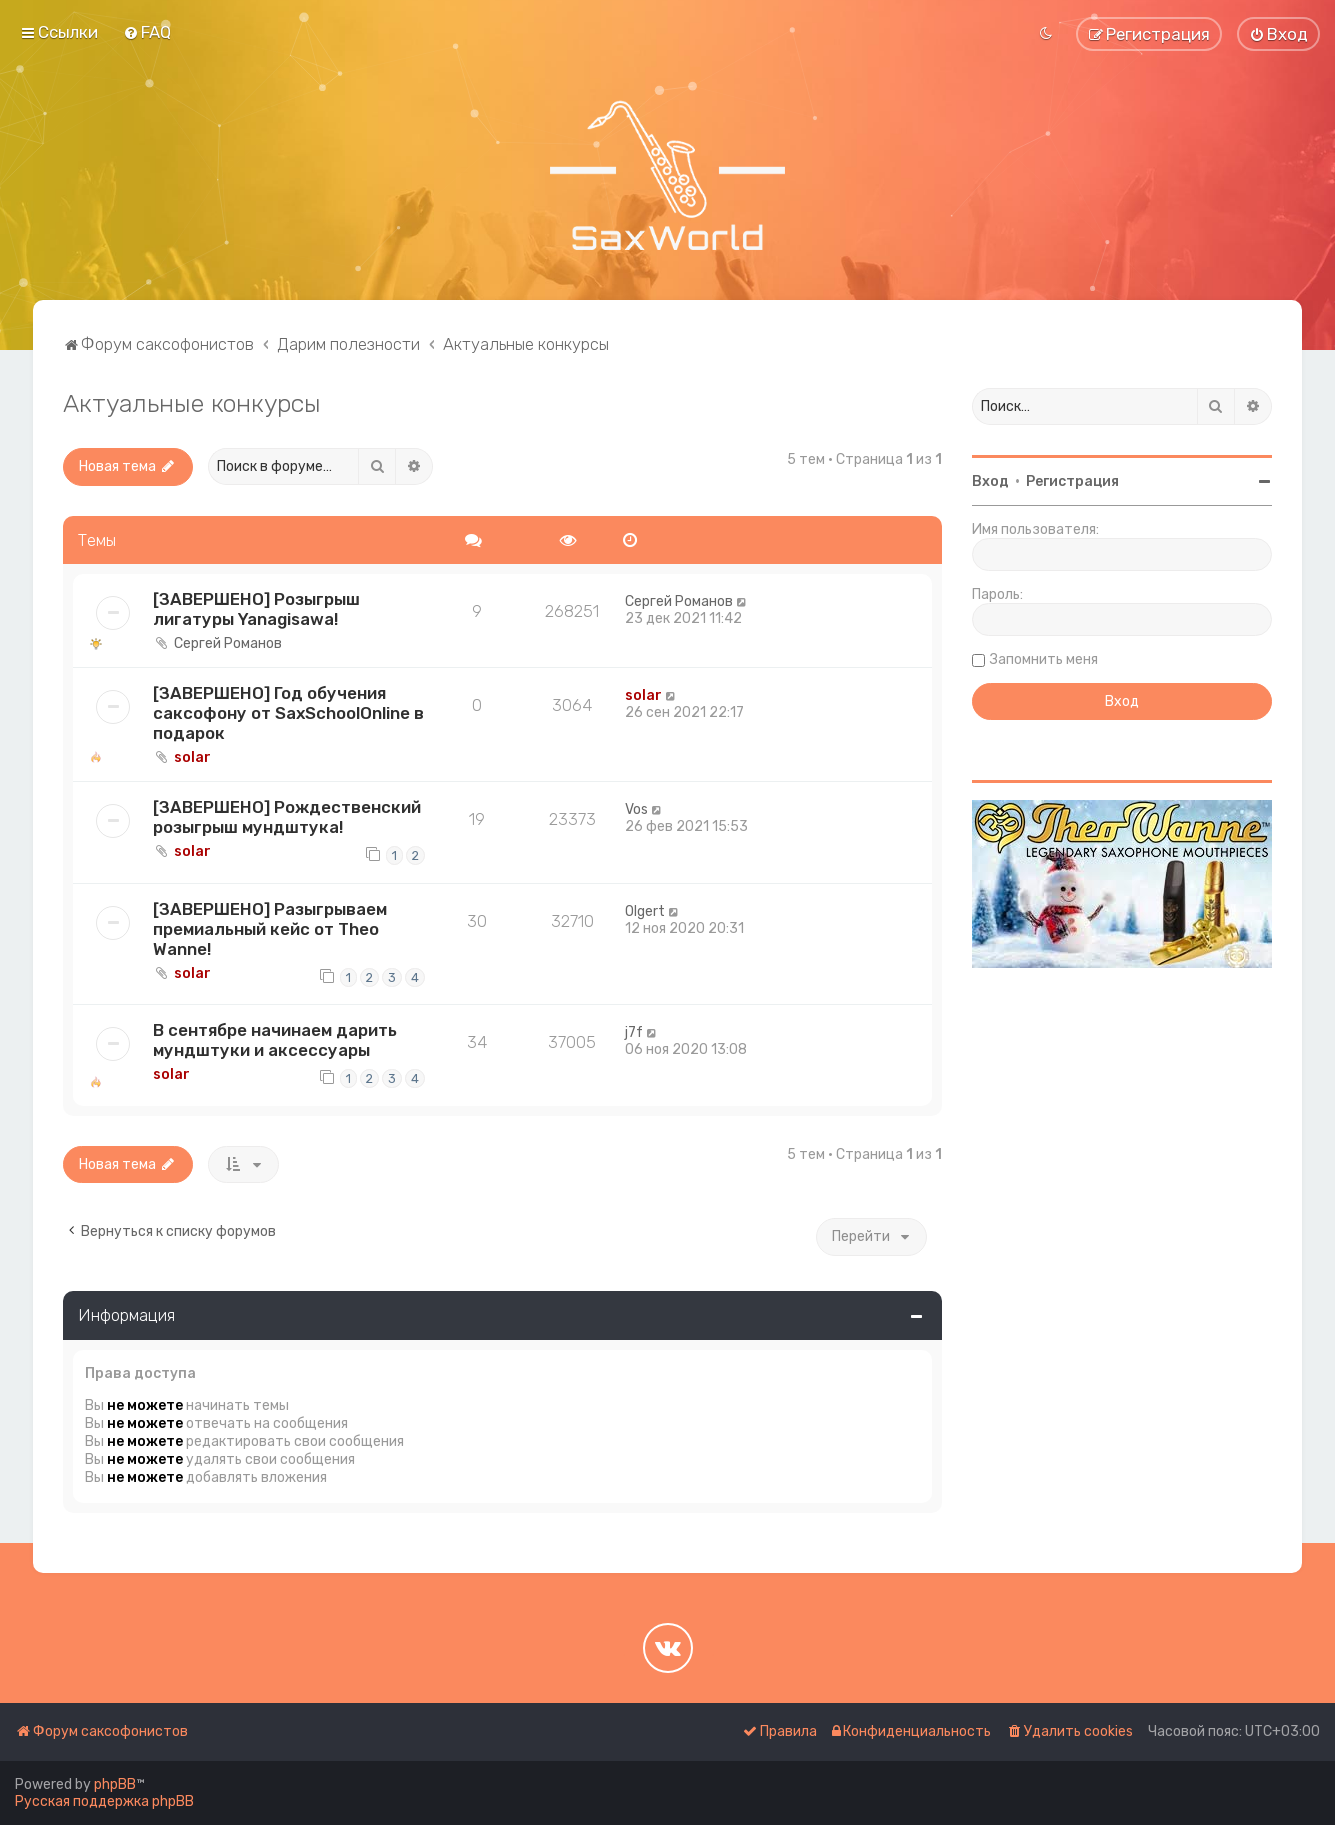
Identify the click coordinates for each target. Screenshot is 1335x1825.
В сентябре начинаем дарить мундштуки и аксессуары (275, 1040)
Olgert (645, 911)
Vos (636, 809)
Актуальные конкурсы (192, 403)
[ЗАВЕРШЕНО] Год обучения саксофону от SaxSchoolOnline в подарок (288, 713)
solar (192, 757)
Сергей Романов (228, 643)
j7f (634, 1032)
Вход (990, 481)
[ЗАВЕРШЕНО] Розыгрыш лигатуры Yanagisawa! (256, 609)
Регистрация (1072, 481)
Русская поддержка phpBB (104, 1801)
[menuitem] (147, 32)
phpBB (115, 1784)
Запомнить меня (1044, 659)
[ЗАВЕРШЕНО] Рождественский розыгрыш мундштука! (287, 817)
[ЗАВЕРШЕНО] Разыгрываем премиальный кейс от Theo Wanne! (270, 929)
